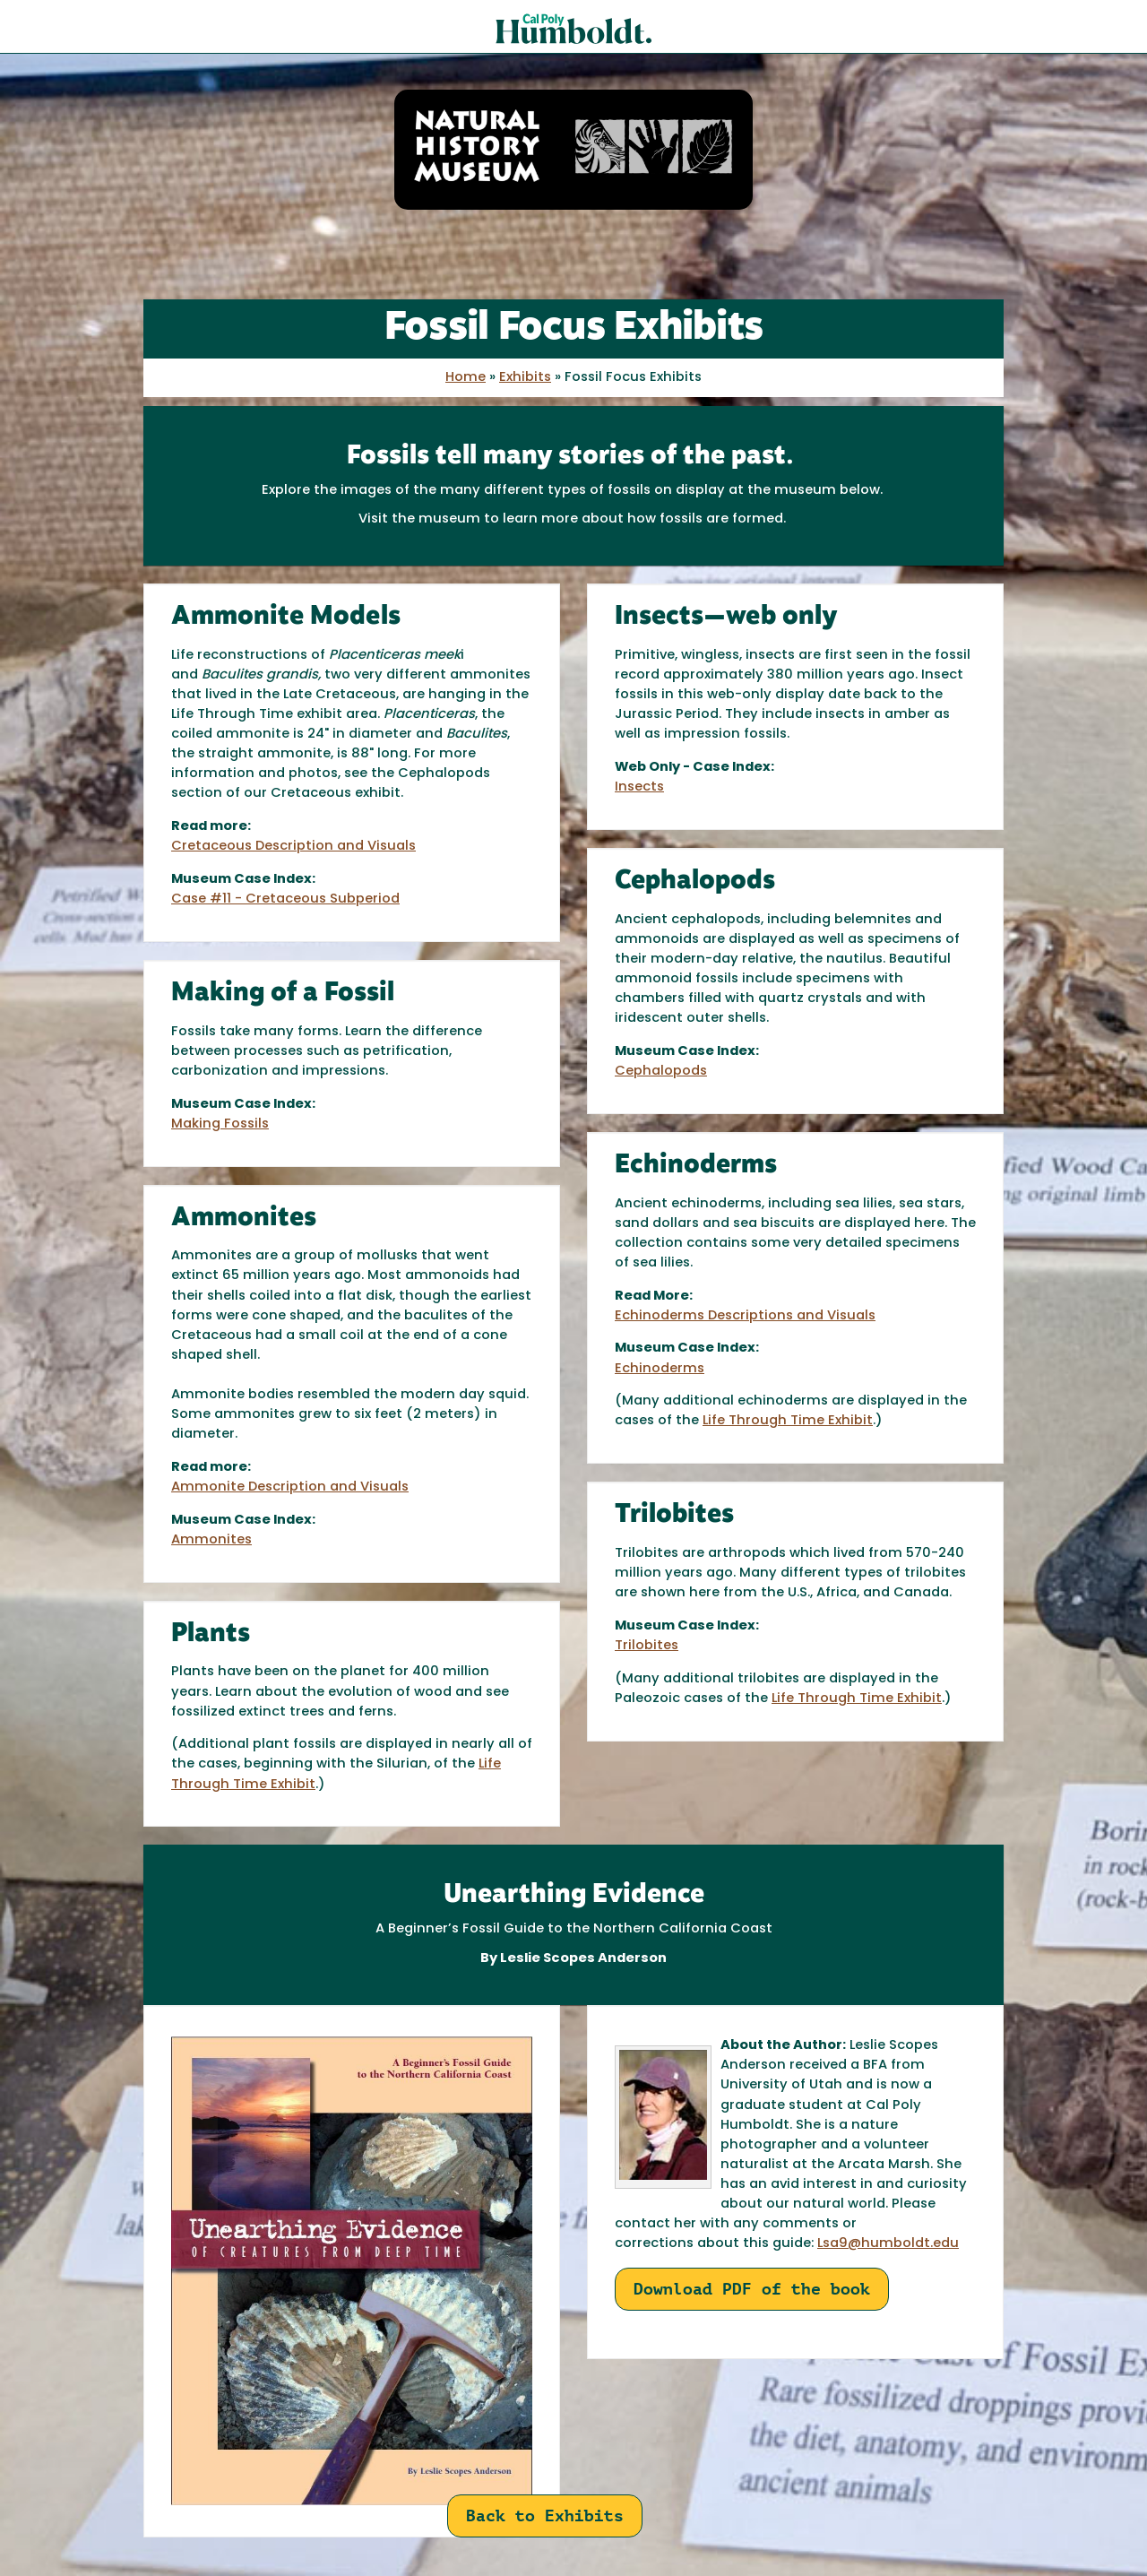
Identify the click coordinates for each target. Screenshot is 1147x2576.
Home (465, 378)
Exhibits (525, 378)
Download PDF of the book (752, 2288)
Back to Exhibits (545, 2515)
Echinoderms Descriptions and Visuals (745, 1316)
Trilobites (646, 1646)
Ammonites (211, 1540)
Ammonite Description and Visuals (290, 1487)
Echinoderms (659, 1369)
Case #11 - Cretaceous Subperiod (285, 899)
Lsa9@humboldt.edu (888, 2244)
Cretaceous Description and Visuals (293, 846)
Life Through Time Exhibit (788, 1421)
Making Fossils (220, 1124)
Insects (639, 787)
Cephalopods (661, 1071)
